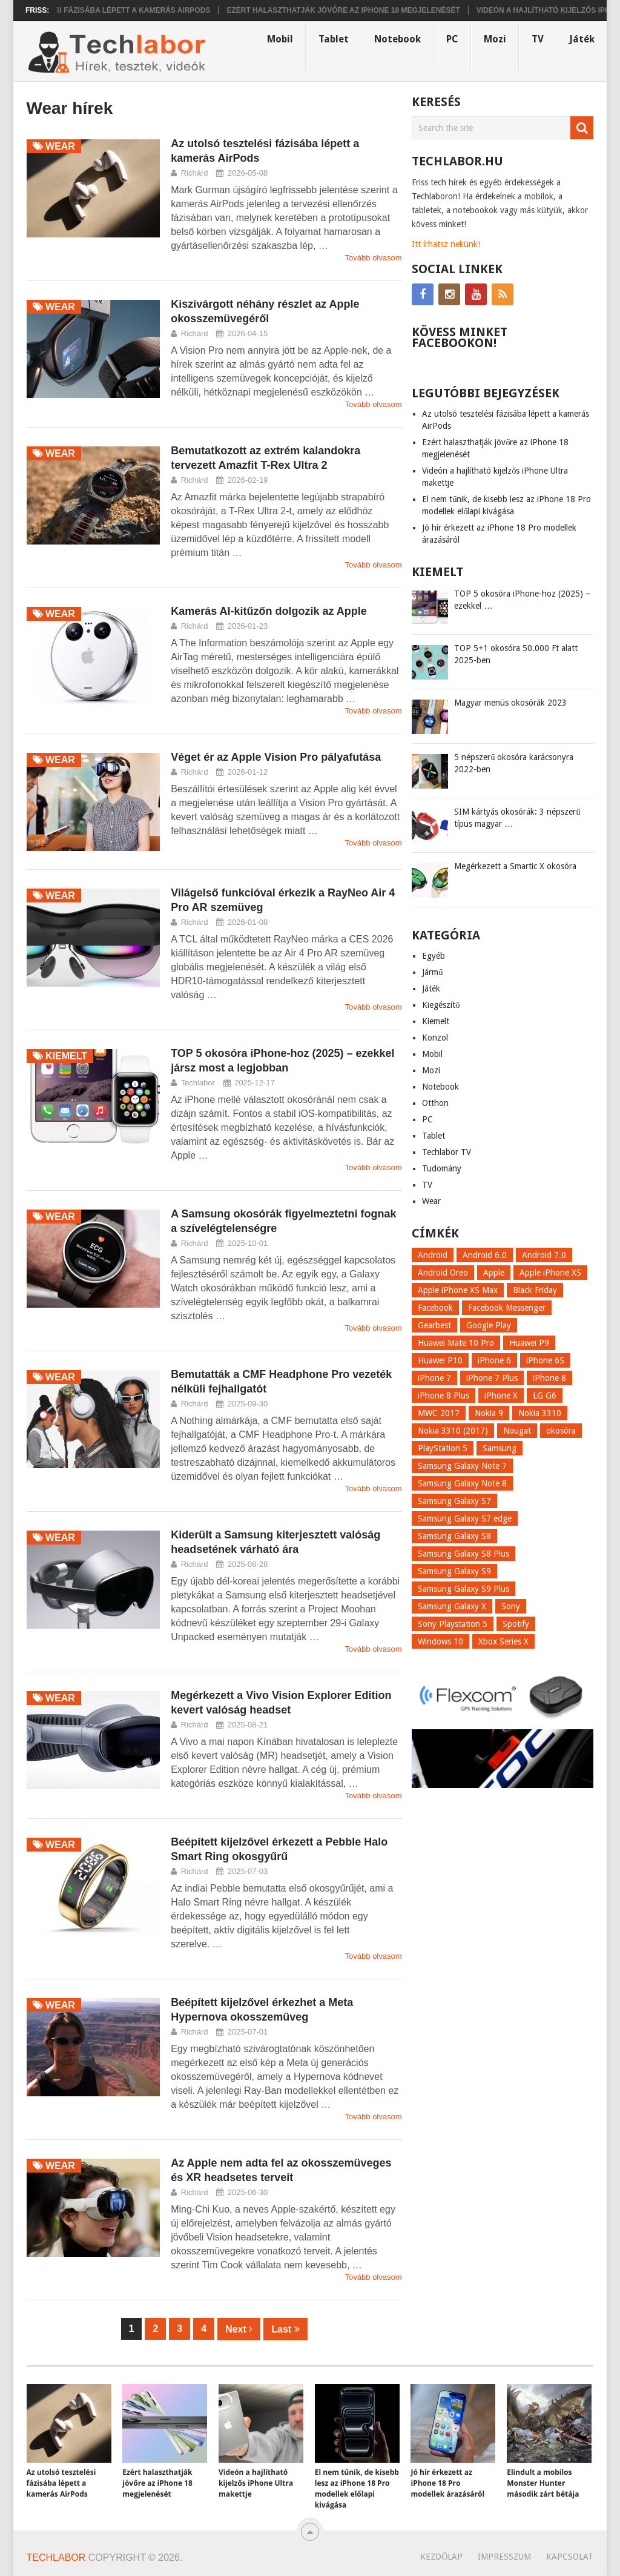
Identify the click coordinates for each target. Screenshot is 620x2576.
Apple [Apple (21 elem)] (493, 1272)
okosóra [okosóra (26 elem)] (561, 1430)
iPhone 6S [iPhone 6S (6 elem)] (545, 1360)
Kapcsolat (569, 2556)
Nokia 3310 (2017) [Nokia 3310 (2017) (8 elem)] (453, 1430)
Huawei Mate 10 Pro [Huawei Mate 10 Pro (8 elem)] (456, 1343)
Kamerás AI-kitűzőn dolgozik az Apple (269, 611)
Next (238, 2329)
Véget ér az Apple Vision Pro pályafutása (276, 757)
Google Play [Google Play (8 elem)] (488, 1325)
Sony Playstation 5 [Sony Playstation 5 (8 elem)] (452, 1624)
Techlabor (198, 1082)
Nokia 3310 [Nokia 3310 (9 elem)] (539, 1413)
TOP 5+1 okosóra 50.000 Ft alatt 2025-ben (516, 654)
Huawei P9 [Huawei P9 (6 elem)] (529, 1343)
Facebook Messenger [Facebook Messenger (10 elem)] (507, 1308)
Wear (431, 1201)
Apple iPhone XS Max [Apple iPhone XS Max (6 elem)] (458, 1290)
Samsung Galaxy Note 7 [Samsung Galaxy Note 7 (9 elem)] (462, 1466)
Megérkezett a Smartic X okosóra (515, 866)
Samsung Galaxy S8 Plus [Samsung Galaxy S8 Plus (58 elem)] (463, 1553)
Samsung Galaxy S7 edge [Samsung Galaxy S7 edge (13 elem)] (465, 1518)
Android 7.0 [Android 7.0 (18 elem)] (544, 1255)
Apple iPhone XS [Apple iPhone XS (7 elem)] (550, 1272)
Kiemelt (435, 1021)
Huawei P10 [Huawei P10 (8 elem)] (440, 1360)
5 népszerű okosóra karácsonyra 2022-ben (513, 763)
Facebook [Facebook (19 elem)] (435, 1308)
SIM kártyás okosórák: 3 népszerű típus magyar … (517, 818)
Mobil (280, 39)
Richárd (194, 172)
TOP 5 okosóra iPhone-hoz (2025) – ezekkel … (522, 600)
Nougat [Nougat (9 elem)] (517, 1430)
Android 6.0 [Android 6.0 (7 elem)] (485, 1255)
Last (285, 2329)
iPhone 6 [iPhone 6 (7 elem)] (494, 1360)
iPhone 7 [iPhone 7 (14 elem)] (434, 1378)
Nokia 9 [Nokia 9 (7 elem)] (489, 1413)
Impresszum (504, 2556)
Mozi (495, 39)
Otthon (435, 1103)
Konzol (435, 1037)
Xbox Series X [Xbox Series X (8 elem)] (503, 1641)
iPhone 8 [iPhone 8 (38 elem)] (549, 1378)
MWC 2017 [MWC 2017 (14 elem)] (439, 1413)
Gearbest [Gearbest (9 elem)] (434, 1325)
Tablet (333, 39)
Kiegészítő (441, 1005)
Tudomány (441, 1168)
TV (538, 39)
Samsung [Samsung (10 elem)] (499, 1448)
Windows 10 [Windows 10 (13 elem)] (440, 1641)
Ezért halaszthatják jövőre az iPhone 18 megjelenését (360, 10)
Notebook (397, 39)
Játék (582, 39)
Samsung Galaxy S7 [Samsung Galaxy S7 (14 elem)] (454, 1501)
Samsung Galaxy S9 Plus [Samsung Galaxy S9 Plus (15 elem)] (463, 1589)
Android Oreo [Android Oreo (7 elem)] (443, 1272)
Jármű (432, 972)
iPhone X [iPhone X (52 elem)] (501, 1395)
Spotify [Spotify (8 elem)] (516, 1624)
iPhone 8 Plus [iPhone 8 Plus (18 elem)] (443, 1395)
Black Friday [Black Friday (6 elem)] (535, 1290)
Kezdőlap (441, 2556)
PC (452, 39)
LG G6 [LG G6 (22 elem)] (544, 1395)
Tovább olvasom (373, 257)
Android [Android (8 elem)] (432, 1255)
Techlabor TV (446, 1152)
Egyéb (433, 956)
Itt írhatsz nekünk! (446, 244)
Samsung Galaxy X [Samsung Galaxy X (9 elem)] (452, 1606)
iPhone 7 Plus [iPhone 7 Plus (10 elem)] (492, 1378)
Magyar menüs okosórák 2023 (510, 702)
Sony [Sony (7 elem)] (510, 1606)
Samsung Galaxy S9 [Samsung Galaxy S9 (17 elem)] (454, 1571)
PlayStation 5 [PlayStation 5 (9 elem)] (442, 1448)
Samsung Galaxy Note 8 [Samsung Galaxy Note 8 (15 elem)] (462, 1483)
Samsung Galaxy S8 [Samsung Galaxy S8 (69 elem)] (454, 1536)
